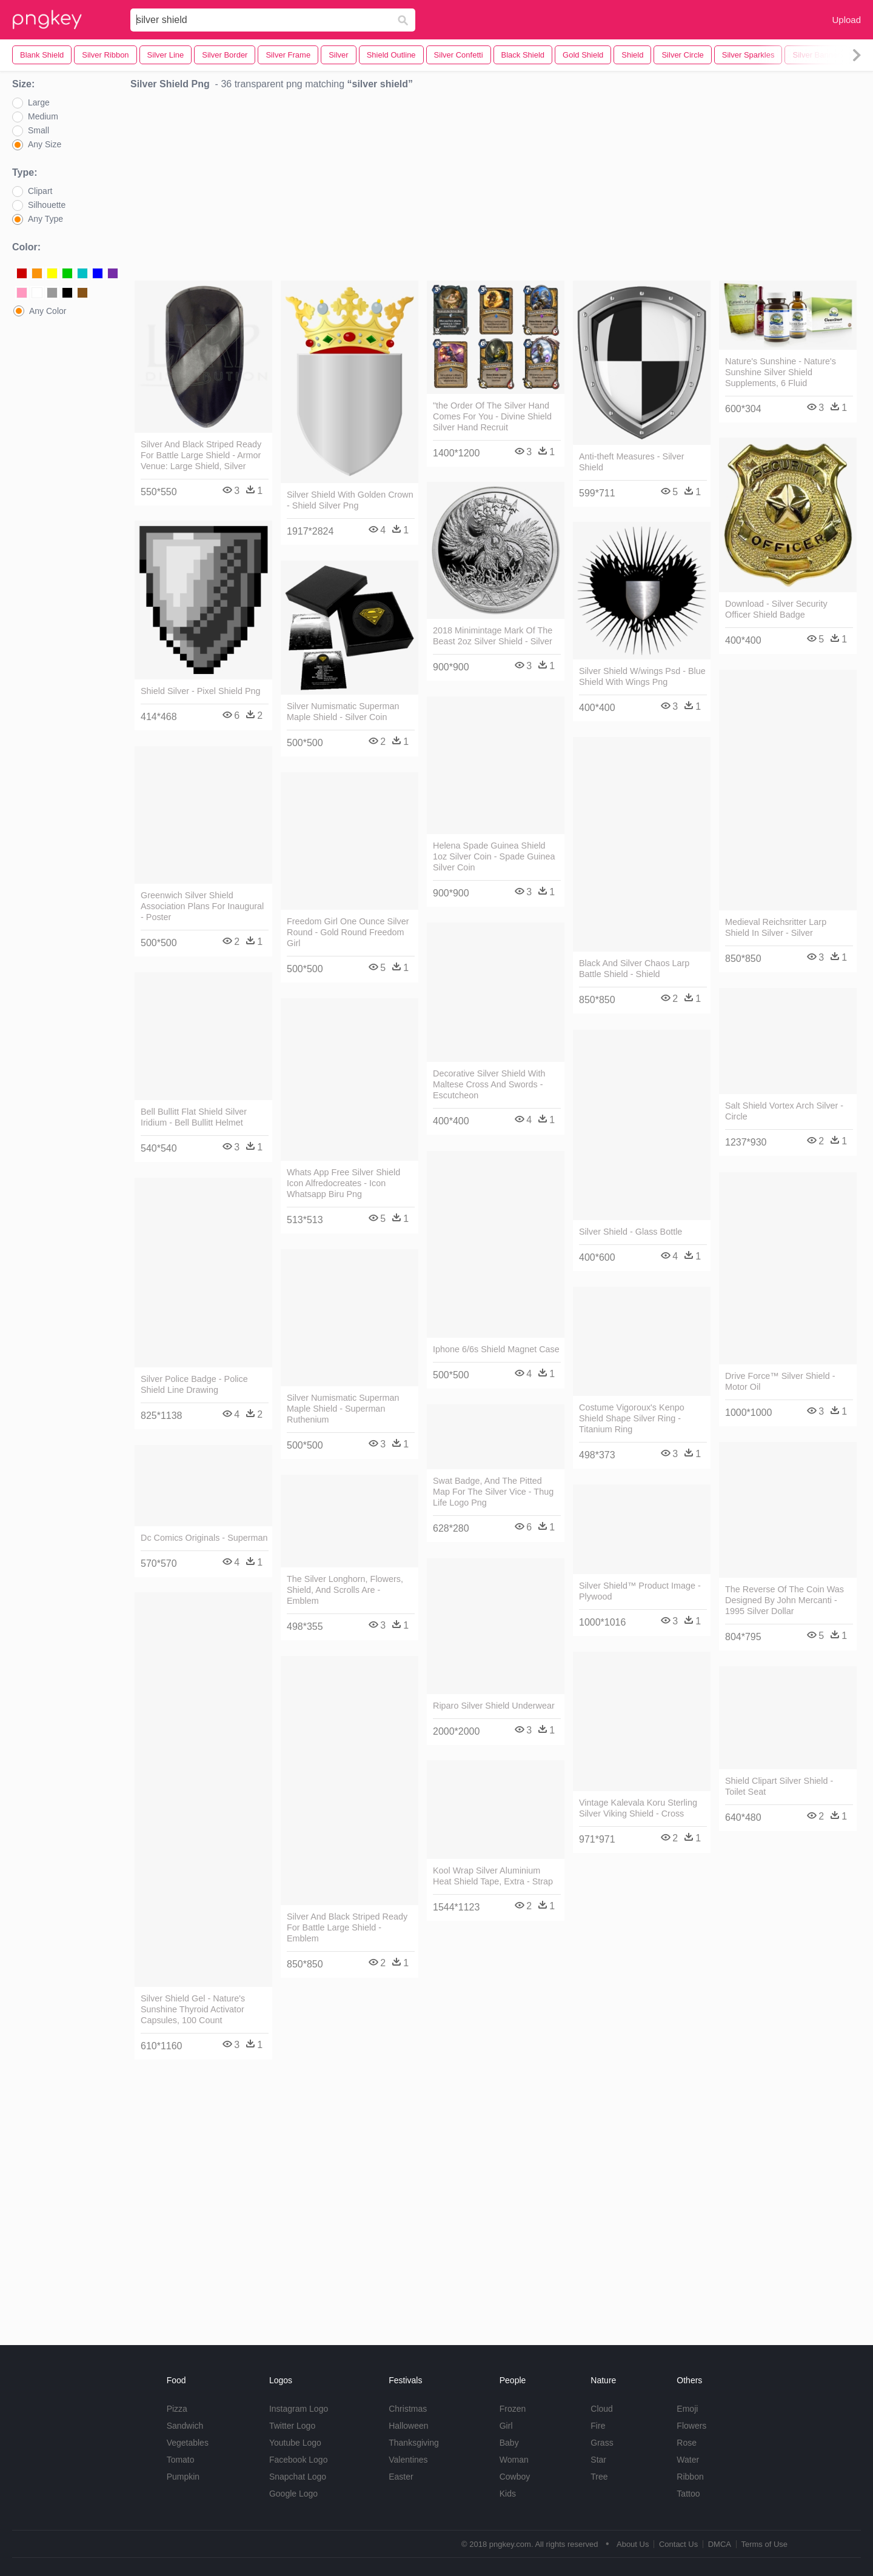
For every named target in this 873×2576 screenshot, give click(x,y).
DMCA (719, 2544)
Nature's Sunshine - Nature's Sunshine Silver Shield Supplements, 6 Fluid (780, 372)
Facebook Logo (298, 2459)
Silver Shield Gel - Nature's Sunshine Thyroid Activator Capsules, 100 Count (193, 2009)
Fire (597, 2426)
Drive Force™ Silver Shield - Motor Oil (780, 1381)
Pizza (177, 2409)
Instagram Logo (298, 2409)
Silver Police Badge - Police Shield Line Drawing (194, 1384)
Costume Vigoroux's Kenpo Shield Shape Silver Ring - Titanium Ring (631, 1418)
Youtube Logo (295, 2443)
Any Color (47, 311)
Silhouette (46, 205)
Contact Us (678, 2544)
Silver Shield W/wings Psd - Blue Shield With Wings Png (642, 676)
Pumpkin (183, 2476)
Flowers (691, 2426)
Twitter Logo (292, 2426)
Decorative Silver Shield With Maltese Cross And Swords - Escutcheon (489, 1084)
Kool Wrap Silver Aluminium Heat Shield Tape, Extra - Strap (493, 1876)
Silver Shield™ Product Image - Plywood (640, 1591)
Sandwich (185, 2426)
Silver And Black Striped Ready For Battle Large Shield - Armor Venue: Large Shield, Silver (201, 455)
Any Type (45, 219)
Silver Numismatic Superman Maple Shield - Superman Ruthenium (343, 1408)
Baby (509, 2443)
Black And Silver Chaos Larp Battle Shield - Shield (634, 968)
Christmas (408, 2409)
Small (38, 130)
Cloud (601, 2409)
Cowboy (515, 2476)
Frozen (513, 2409)
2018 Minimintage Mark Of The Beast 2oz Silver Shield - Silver (492, 636)
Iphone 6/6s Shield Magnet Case (496, 1349)
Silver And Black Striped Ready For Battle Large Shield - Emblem (347, 1927)
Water (688, 2459)
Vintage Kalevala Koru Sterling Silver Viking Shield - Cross (638, 1808)
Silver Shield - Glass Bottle (630, 1231)
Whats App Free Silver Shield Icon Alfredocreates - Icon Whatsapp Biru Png (343, 1183)
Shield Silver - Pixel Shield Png (201, 691)
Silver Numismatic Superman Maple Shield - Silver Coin (343, 711)
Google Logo (293, 2493)
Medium (43, 116)
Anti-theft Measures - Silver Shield (631, 462)
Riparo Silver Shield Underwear (494, 1705)
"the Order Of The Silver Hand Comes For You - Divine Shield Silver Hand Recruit (492, 416)
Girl (506, 2426)
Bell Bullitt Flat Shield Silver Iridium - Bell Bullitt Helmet (194, 1117)
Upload (846, 20)
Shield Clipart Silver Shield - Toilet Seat (779, 1786)
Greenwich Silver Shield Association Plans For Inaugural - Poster (202, 906)
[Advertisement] (496, 188)
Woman (514, 2459)
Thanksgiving (414, 2443)
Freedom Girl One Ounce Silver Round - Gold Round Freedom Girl (348, 932)
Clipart (40, 191)
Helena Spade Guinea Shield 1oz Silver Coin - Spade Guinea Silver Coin (494, 856)
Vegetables (188, 2443)
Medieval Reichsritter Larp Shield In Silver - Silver (775, 927)
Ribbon (690, 2476)
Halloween (408, 2426)
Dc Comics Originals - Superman (204, 1538)
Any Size (44, 144)
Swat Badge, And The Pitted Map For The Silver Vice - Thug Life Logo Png (493, 1491)
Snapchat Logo (297, 2476)
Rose (687, 2443)
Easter (401, 2476)
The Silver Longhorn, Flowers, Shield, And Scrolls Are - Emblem (345, 1590)
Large (39, 102)
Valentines (408, 2459)
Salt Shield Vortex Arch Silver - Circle (784, 1111)
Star (598, 2459)
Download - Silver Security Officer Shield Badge (776, 609)
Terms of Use (764, 2544)
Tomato (181, 2459)
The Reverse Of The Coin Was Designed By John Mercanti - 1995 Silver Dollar (784, 1600)
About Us (633, 2544)
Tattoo (688, 2493)
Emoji (687, 2409)
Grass (601, 2443)
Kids (508, 2493)
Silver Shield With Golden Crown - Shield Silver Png (350, 500)
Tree (598, 2476)
